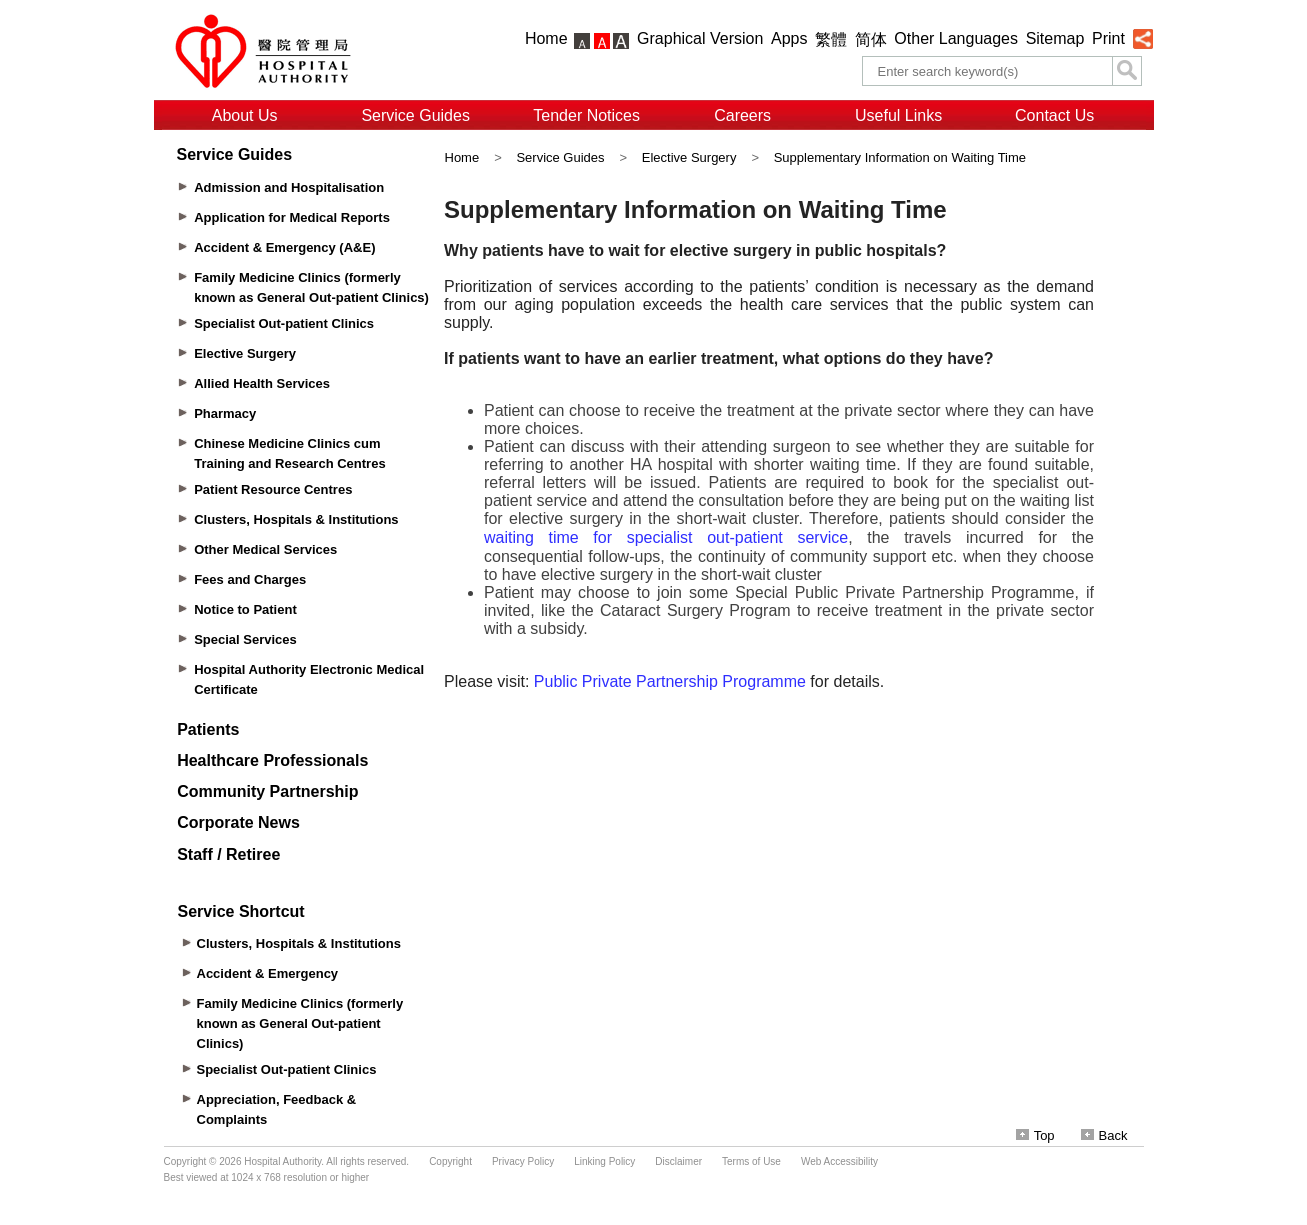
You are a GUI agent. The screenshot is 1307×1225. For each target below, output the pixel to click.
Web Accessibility (839, 1161)
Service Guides (415, 115)
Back (1104, 1135)
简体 (871, 39)
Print (1108, 38)
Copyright (450, 1161)
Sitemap (1055, 38)
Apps (789, 38)
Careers (742, 115)
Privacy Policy (523, 1161)
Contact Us (1054, 115)
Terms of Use (751, 1161)
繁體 (831, 39)
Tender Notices (586, 115)
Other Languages (956, 38)
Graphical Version (700, 38)
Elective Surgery (689, 157)
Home (546, 38)
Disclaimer (678, 1161)
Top (1035, 1135)
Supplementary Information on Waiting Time (900, 157)
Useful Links (898, 115)
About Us (245, 115)
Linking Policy (604, 1161)
